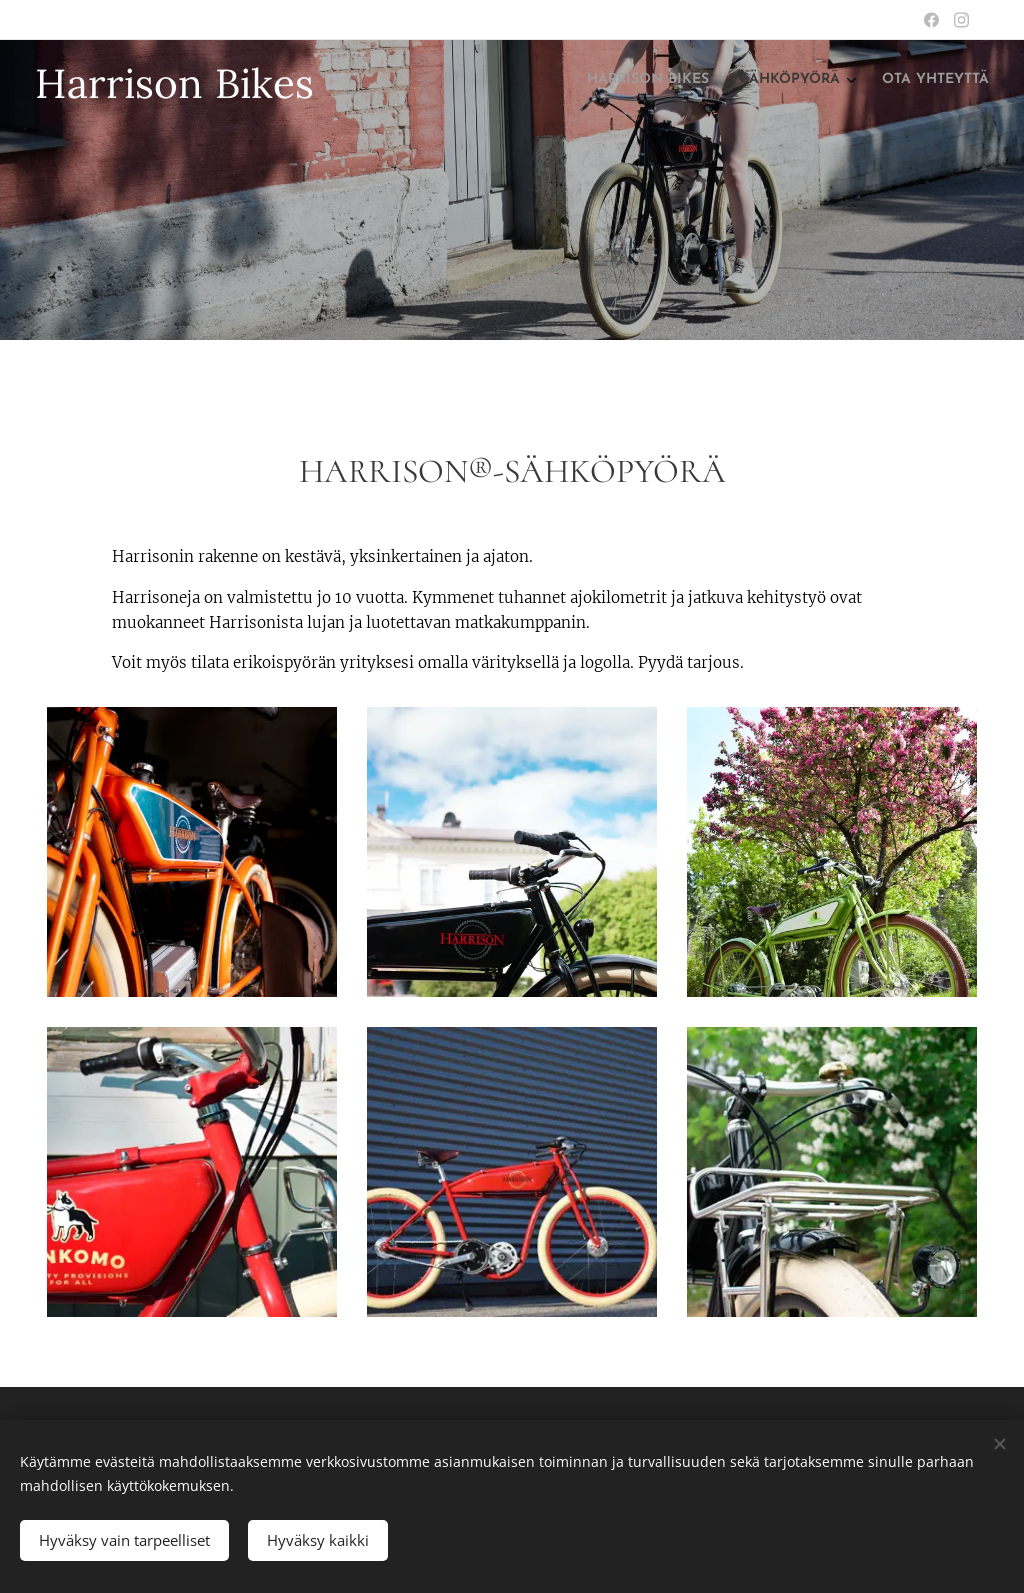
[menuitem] (920, 81)
